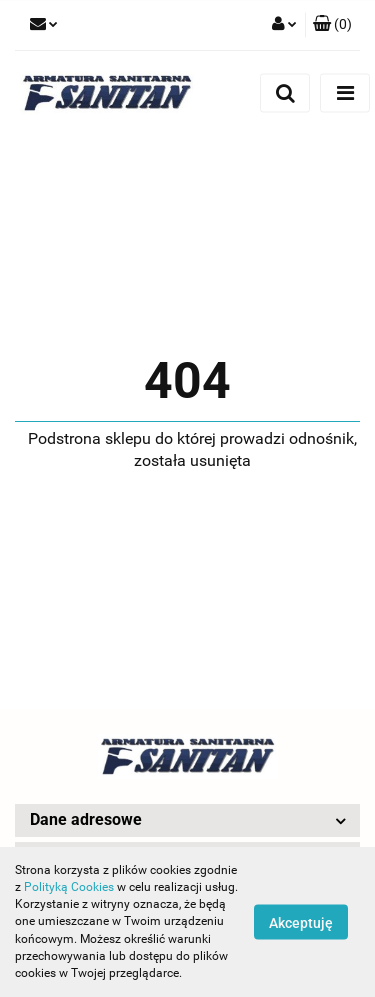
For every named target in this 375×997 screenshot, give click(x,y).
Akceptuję (301, 923)
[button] (332, 25)
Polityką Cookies (69, 887)
